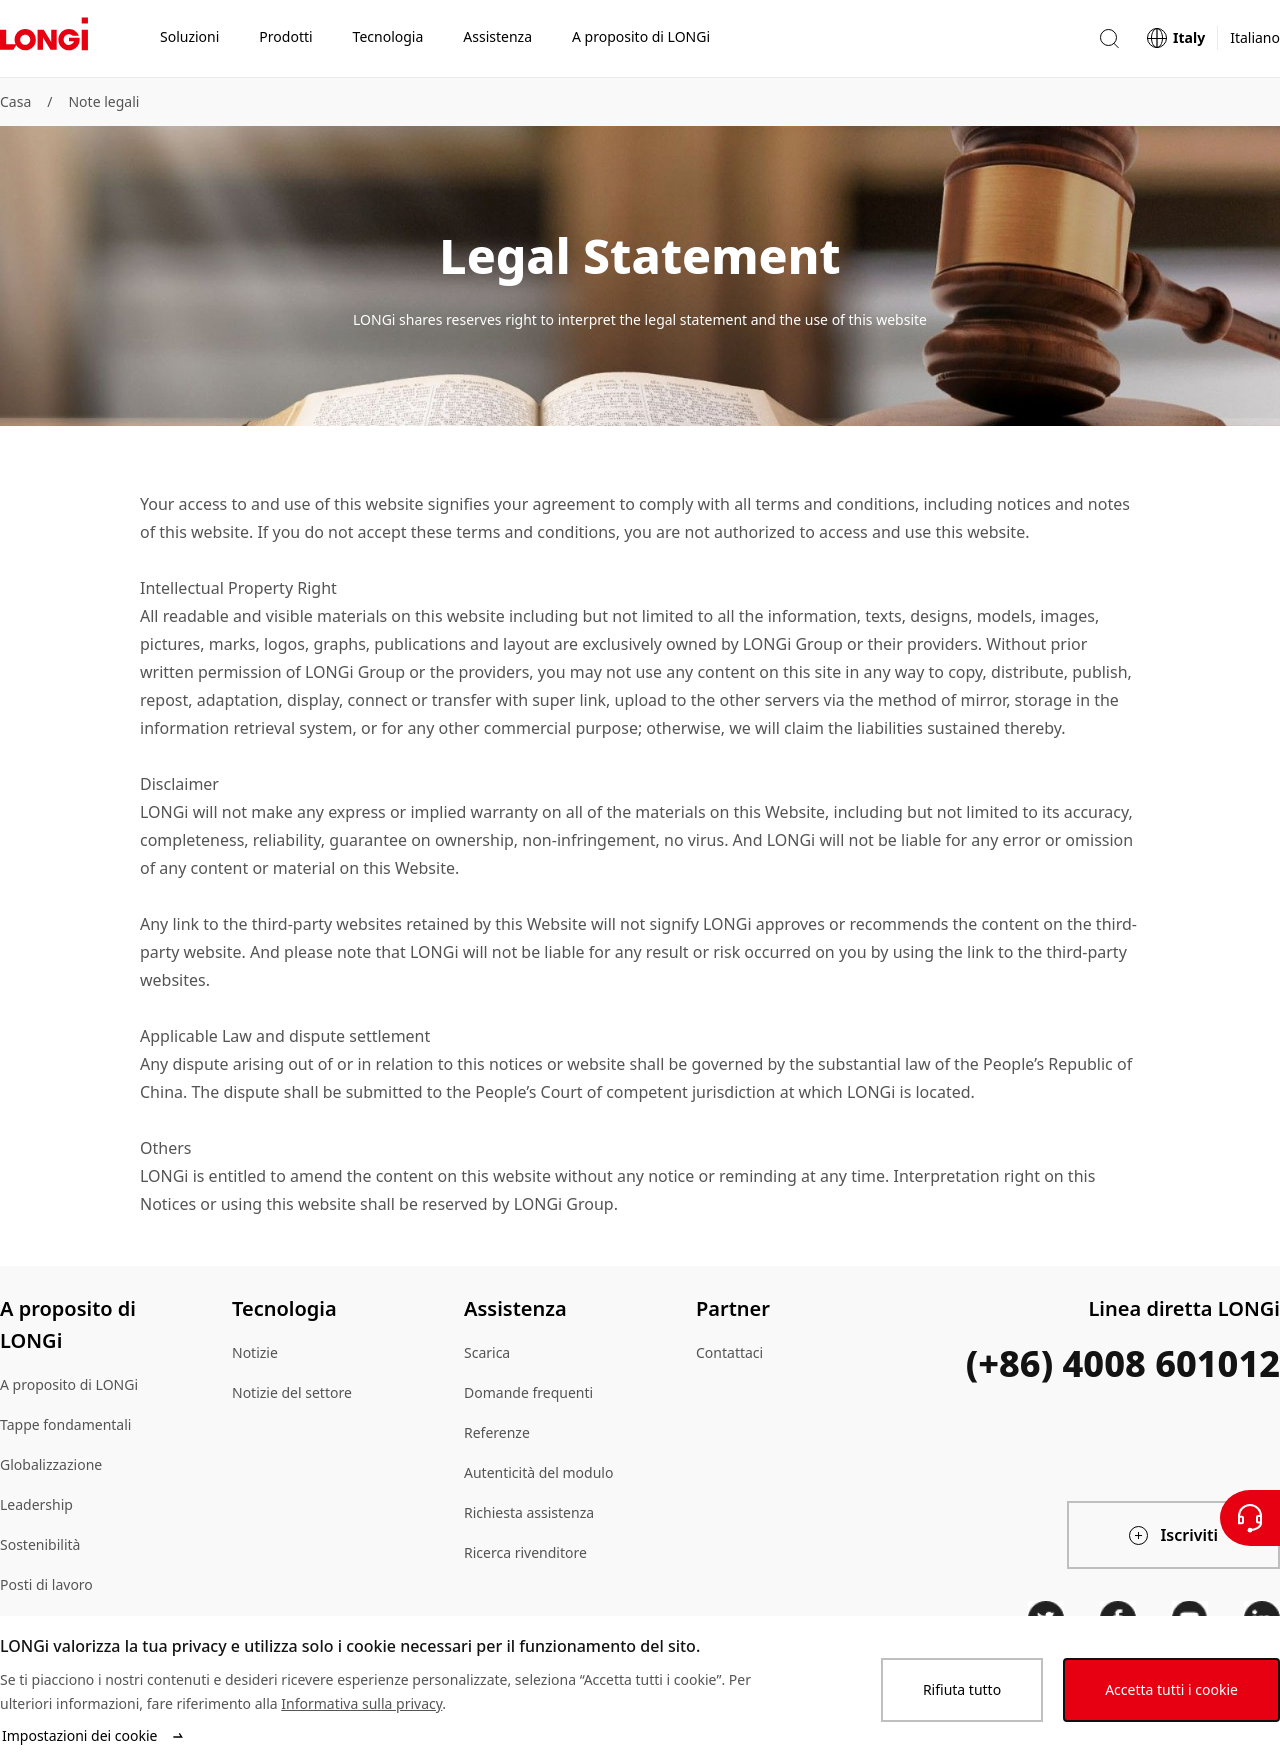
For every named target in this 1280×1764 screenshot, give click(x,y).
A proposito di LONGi (69, 1384)
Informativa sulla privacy (361, 1703)
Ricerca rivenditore (525, 1552)
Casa (15, 101)
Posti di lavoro (46, 1584)
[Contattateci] (1250, 1518)
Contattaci (729, 1352)
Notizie (255, 1352)
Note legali (103, 101)
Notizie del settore (292, 1392)
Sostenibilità (40, 1544)
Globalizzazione (51, 1464)
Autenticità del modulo (538, 1472)
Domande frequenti (528, 1392)
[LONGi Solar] (44, 39)
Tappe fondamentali (65, 1424)
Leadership (36, 1504)
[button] (1109, 38)
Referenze (497, 1432)
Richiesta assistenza (529, 1512)
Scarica (487, 1352)
